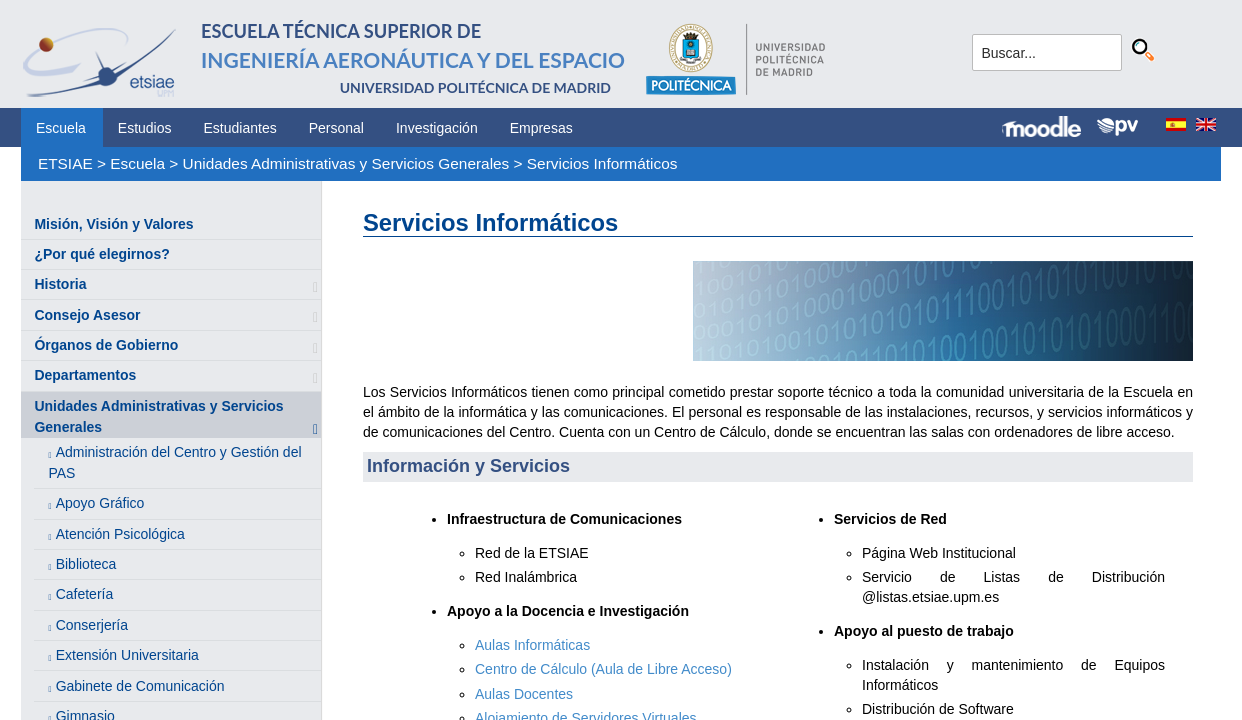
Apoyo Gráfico (100, 503)
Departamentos (85, 375)
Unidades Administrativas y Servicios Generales (346, 163)
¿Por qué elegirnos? (101, 254)
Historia (60, 284)
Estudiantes (240, 128)
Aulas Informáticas (532, 645)
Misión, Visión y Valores (113, 224)
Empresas (541, 128)
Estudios (145, 128)
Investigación (437, 128)
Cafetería (85, 594)
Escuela (61, 128)
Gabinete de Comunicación (140, 686)
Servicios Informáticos (602, 163)
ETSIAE (65, 163)
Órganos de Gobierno (106, 345)
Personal (336, 128)
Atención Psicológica (120, 534)
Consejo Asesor (87, 315)
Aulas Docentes (524, 694)
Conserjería (92, 625)
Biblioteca (86, 564)
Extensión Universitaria (127, 655)
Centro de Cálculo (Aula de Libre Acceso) (603, 669)
